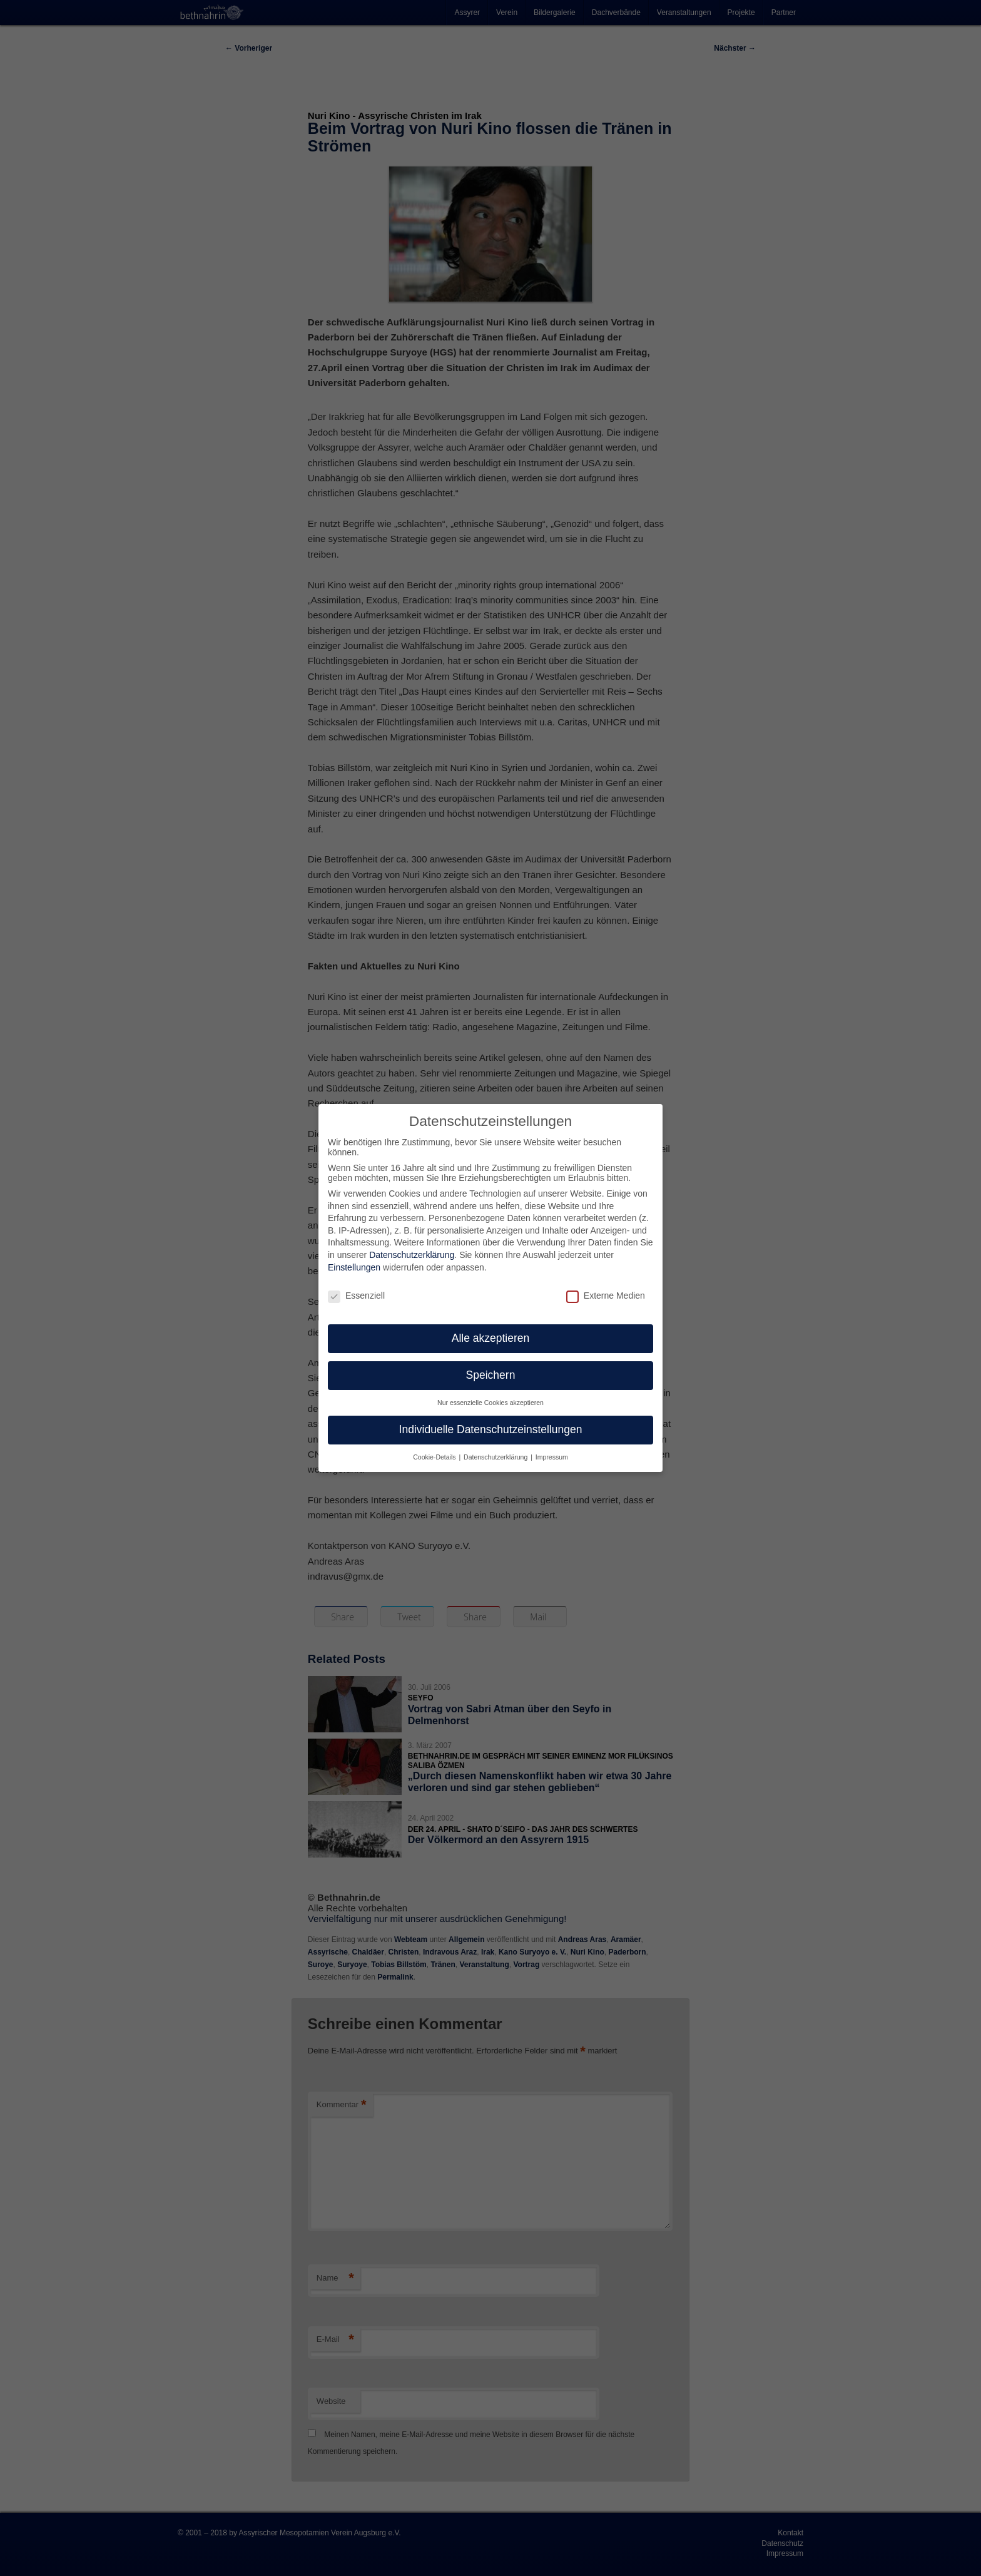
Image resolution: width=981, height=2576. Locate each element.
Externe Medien (605, 1284)
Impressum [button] (552, 1446)
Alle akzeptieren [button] (491, 1327)
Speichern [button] (491, 1364)
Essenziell (356, 1284)
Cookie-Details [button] (435, 1446)
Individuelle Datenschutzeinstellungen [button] (490, 1419)
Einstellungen (354, 1257)
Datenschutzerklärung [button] (496, 1446)
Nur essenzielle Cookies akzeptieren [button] (490, 1392)
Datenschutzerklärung (411, 1244)
